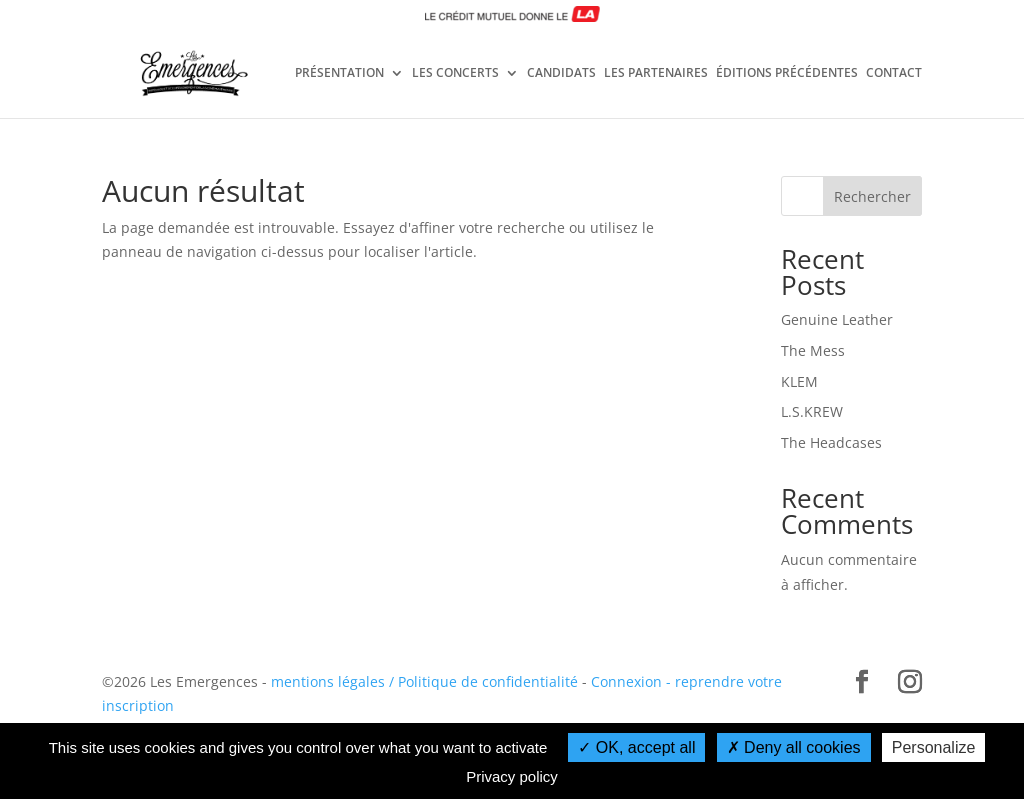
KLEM (799, 381)
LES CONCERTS (455, 74)
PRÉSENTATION (339, 74)
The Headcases (831, 442)
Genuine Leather (837, 319)
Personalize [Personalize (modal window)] (934, 747)
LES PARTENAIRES (656, 74)
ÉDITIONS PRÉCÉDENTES (787, 74)
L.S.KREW (812, 411)
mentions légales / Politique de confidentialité (424, 681)
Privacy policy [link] (512, 776)
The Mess (813, 350)
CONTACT (894, 74)
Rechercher (872, 196)
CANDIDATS (561, 74)
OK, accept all (636, 747)
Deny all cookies (794, 747)
